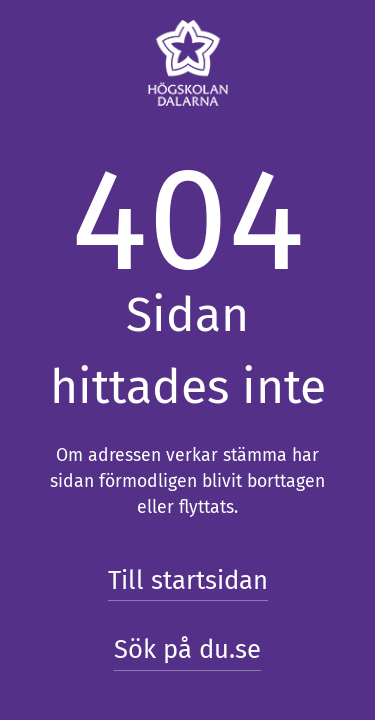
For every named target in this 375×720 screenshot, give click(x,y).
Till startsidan (188, 580)
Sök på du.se (187, 649)
